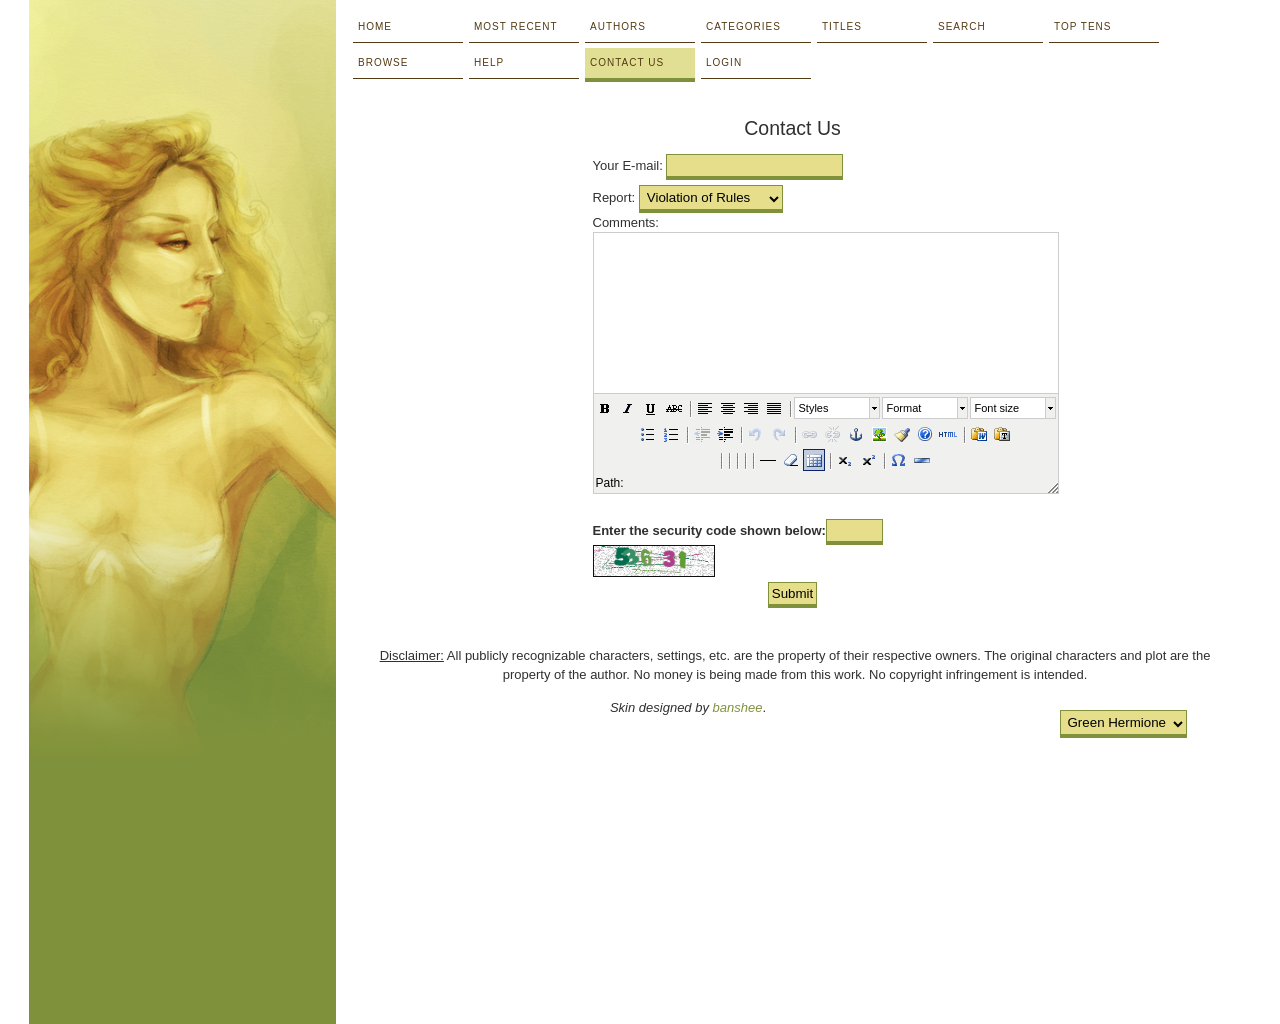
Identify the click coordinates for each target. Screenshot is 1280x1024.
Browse (383, 62)
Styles (814, 408)
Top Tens (1082, 26)
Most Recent (516, 26)
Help (489, 62)
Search (962, 26)
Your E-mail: (628, 165)
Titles (842, 26)
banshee (738, 707)
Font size (997, 408)
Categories (743, 26)
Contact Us (627, 62)
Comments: (626, 222)
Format (904, 408)
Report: (614, 197)
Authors (618, 26)
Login (724, 62)
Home (375, 26)
